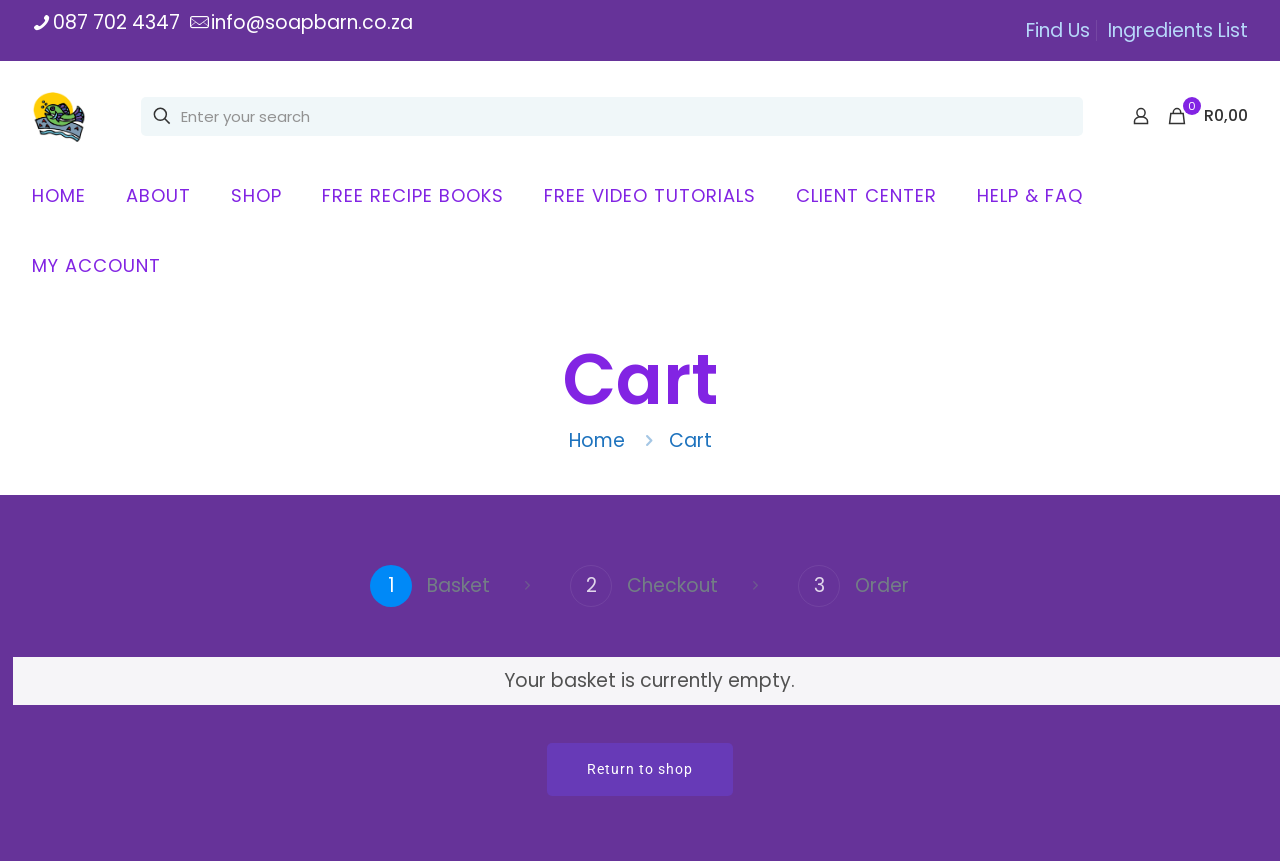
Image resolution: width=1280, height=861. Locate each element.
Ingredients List (1178, 30)
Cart (690, 440)
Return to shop (640, 769)
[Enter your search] (612, 116)
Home (597, 440)
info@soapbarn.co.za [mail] (312, 22)
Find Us (1058, 30)
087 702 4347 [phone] (116, 22)
